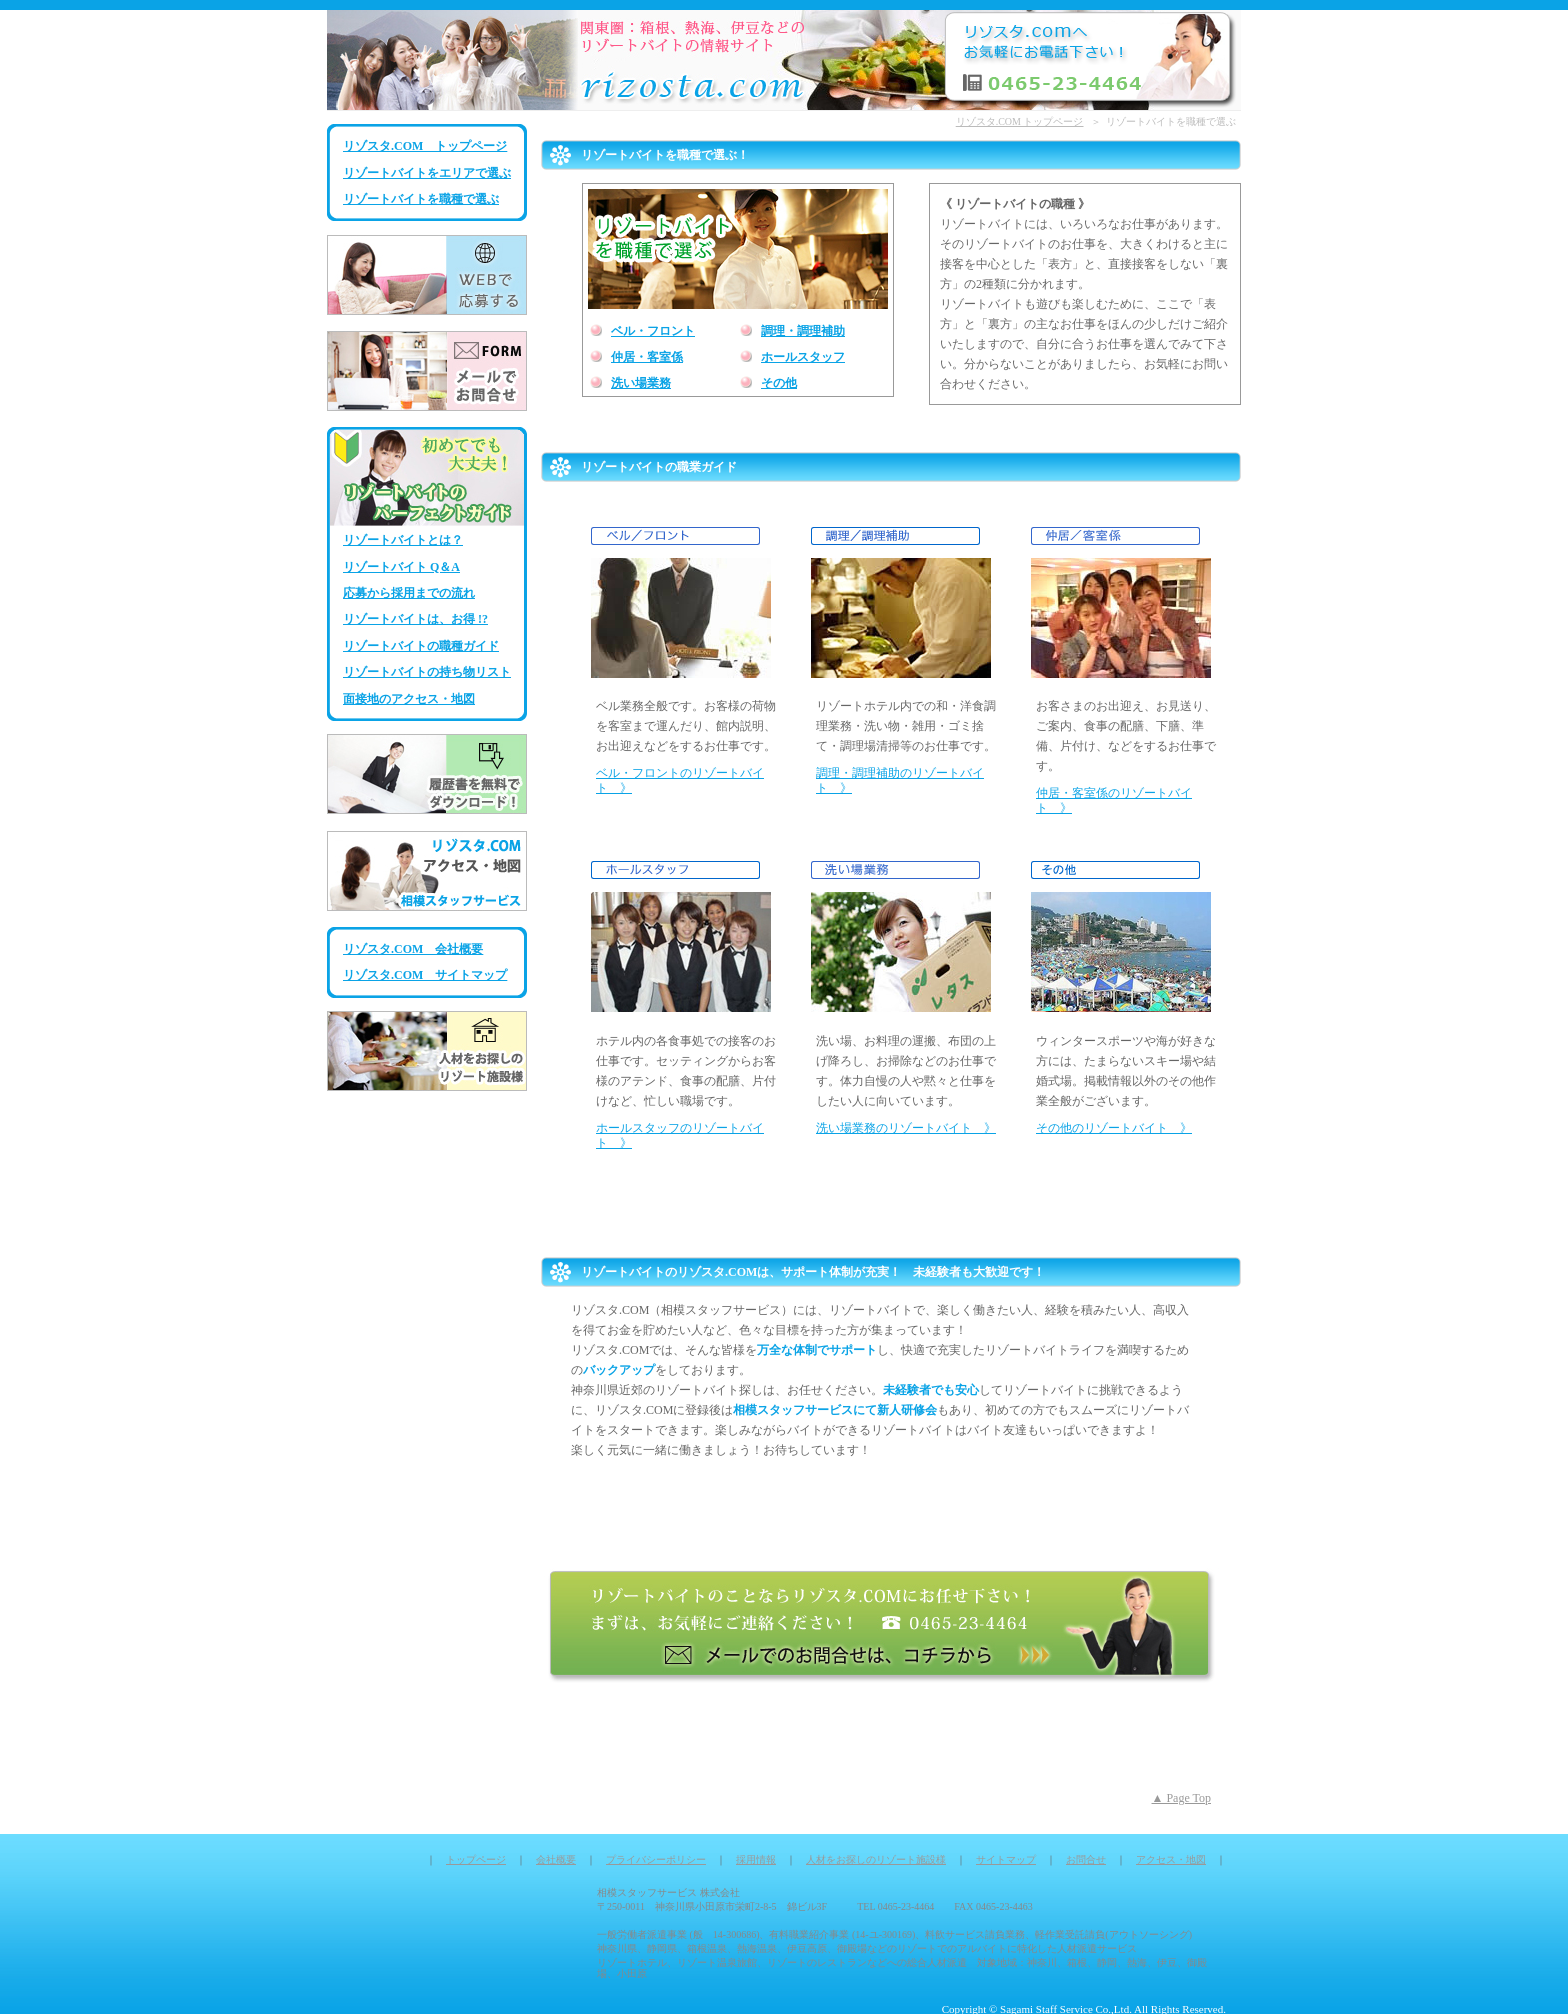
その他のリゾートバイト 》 (1114, 1128)
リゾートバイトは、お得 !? (415, 619)
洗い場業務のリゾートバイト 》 (906, 1128)
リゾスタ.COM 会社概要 (413, 949)
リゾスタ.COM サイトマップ (425, 975)
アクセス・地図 (1171, 1859)
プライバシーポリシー (656, 1859)
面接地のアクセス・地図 (409, 699)
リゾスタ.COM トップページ (425, 146)
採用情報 (756, 1859)
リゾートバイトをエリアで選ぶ (427, 173)
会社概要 (556, 1859)
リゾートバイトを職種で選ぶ (421, 199)
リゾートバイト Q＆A (401, 567)
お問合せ (1086, 1859)
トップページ (476, 1859)
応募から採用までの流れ (409, 593)
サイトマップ (1006, 1859)
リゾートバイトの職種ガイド (421, 646)
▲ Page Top (1181, 1798)
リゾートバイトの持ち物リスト (427, 672)
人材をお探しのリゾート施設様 (876, 1859)
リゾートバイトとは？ (403, 540)
